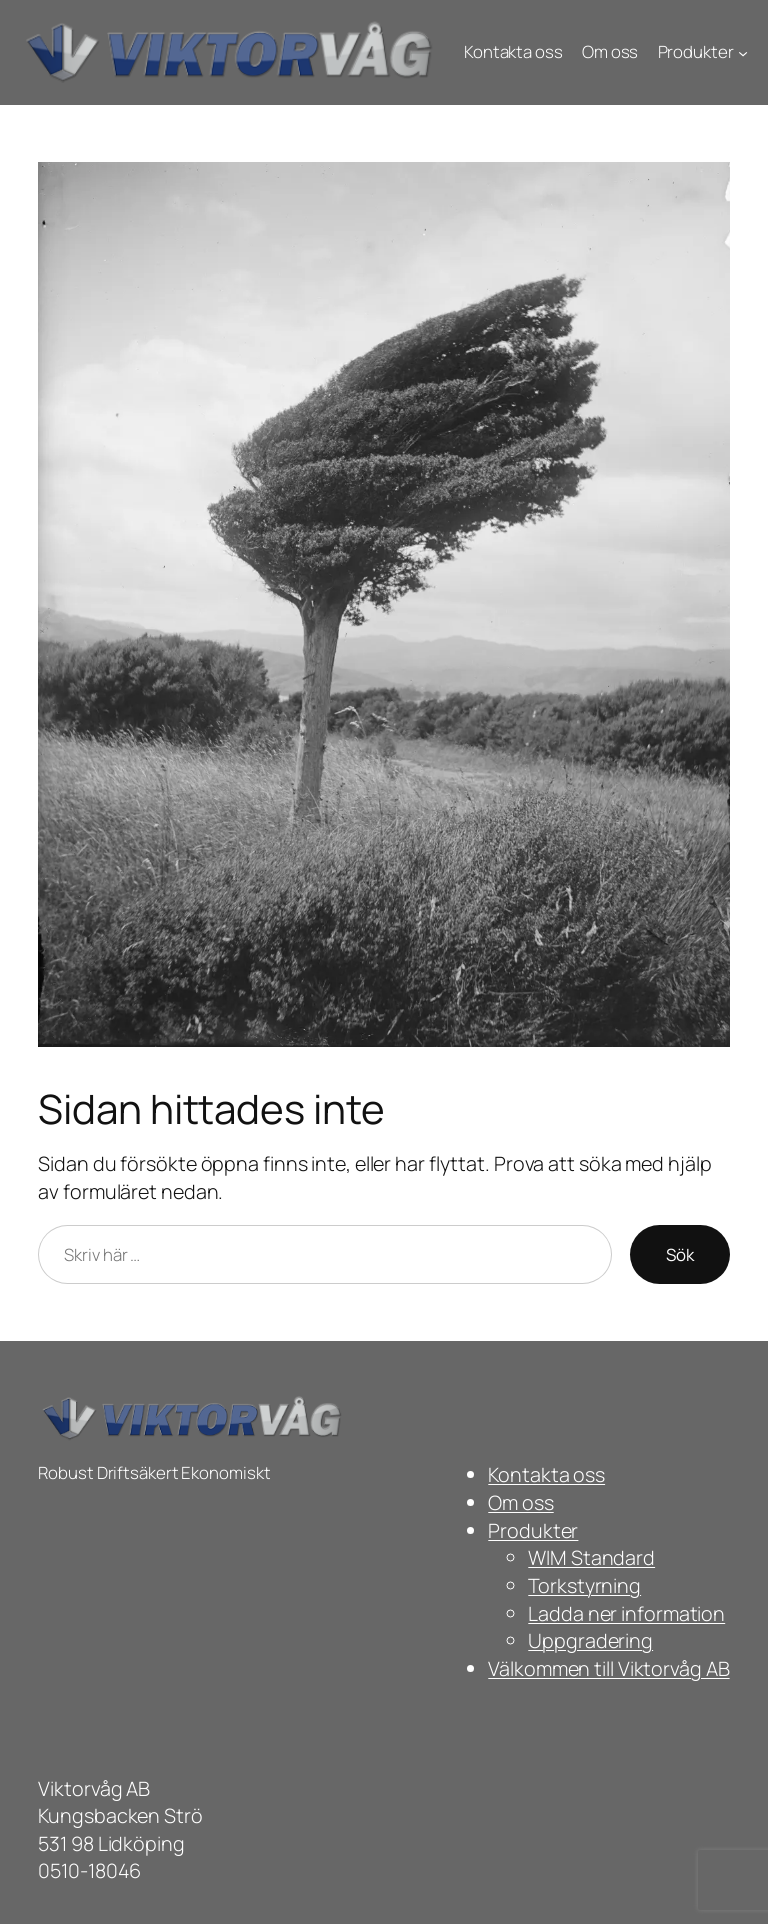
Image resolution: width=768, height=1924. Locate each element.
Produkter (533, 1530)
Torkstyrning (584, 1585)
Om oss (520, 1502)
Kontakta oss (546, 1474)
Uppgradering (590, 1640)
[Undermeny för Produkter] (743, 52)
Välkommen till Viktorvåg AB (608, 1668)
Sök (680, 1254)
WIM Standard (591, 1557)
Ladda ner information (626, 1613)
